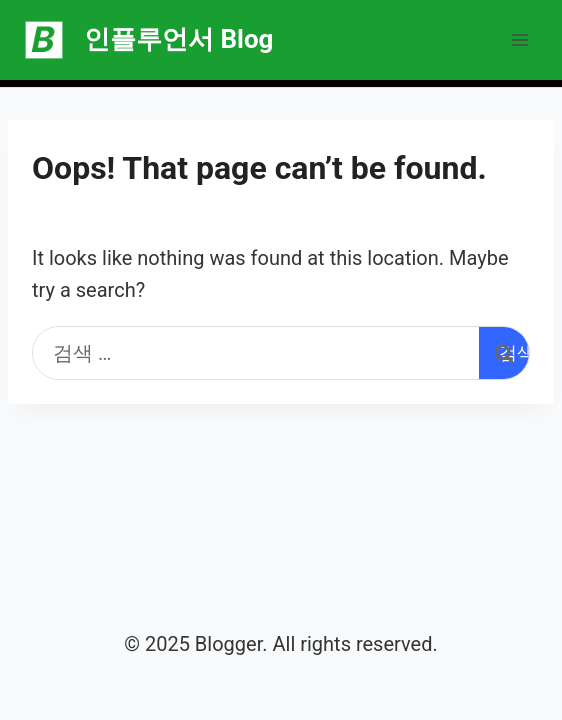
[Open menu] (519, 39)
